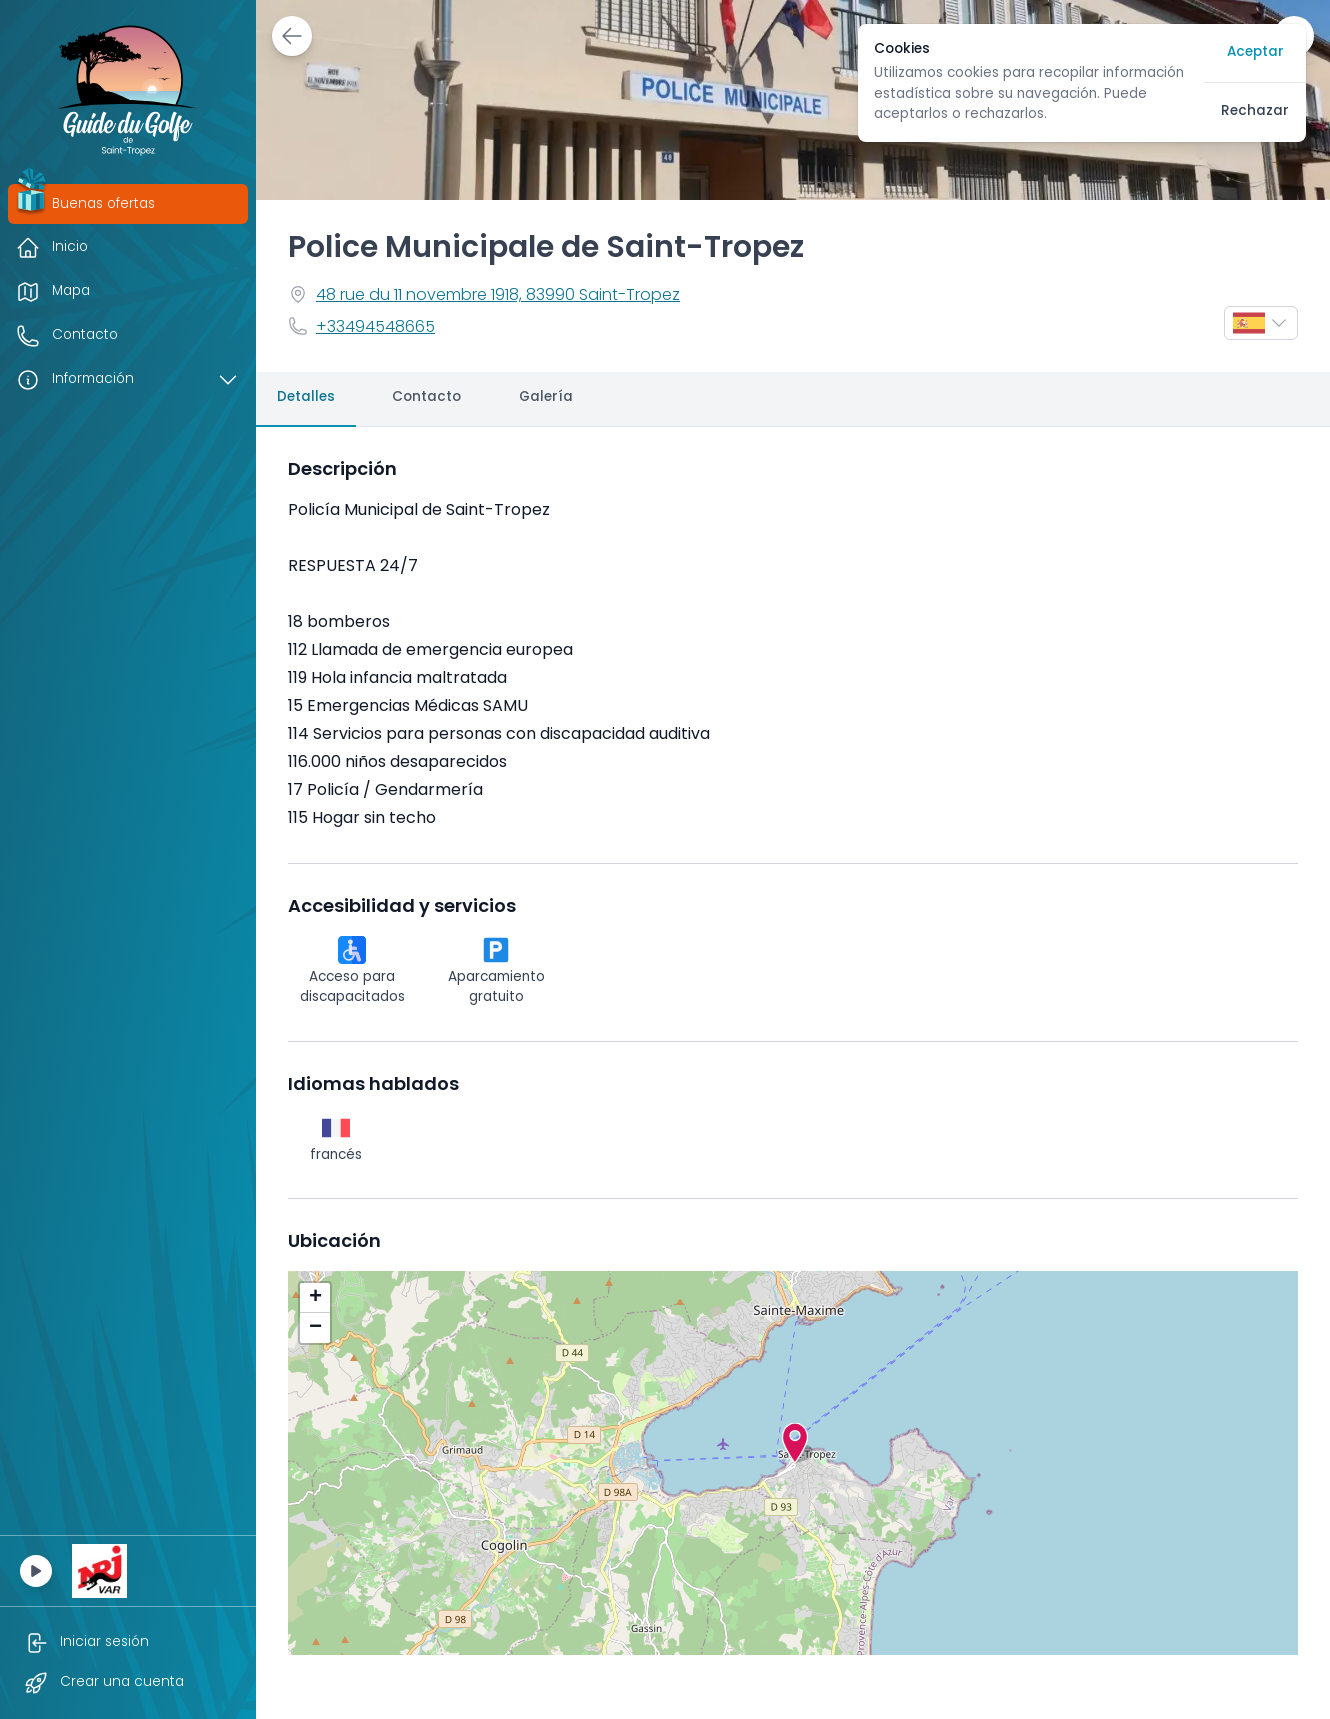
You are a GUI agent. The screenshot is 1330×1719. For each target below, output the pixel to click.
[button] (795, 1443)
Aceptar (1255, 52)
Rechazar (1255, 111)
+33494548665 (375, 328)
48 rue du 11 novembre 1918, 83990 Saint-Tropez (498, 296)
